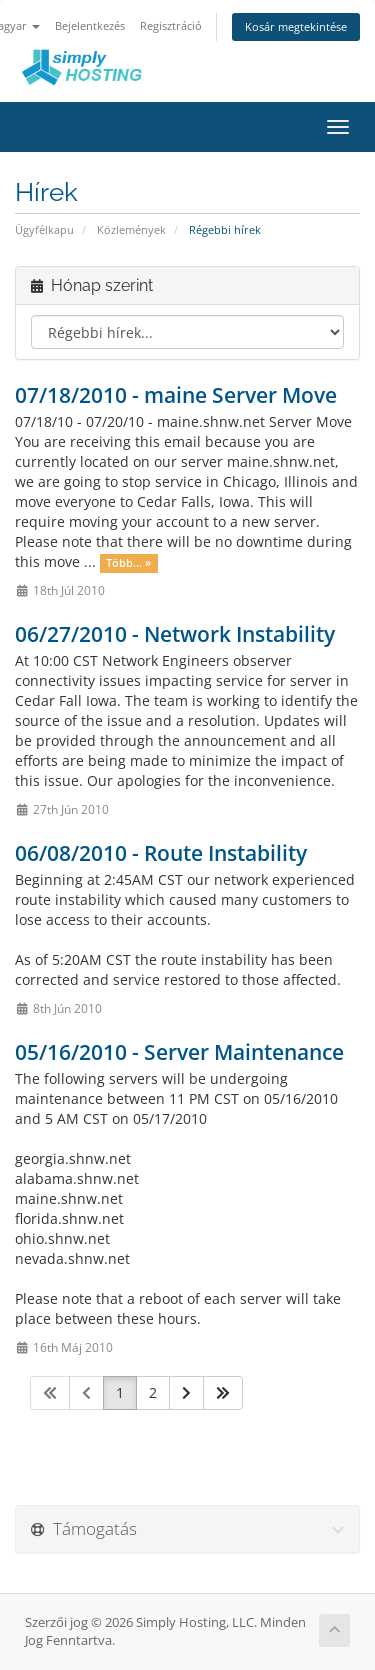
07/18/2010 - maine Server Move (176, 395)
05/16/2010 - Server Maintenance (179, 1052)
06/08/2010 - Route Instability (161, 853)
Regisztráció (171, 25)
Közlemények (131, 229)
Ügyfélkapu (44, 229)
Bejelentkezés (90, 25)
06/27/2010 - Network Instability (175, 634)
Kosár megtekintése (296, 26)
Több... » (128, 563)
